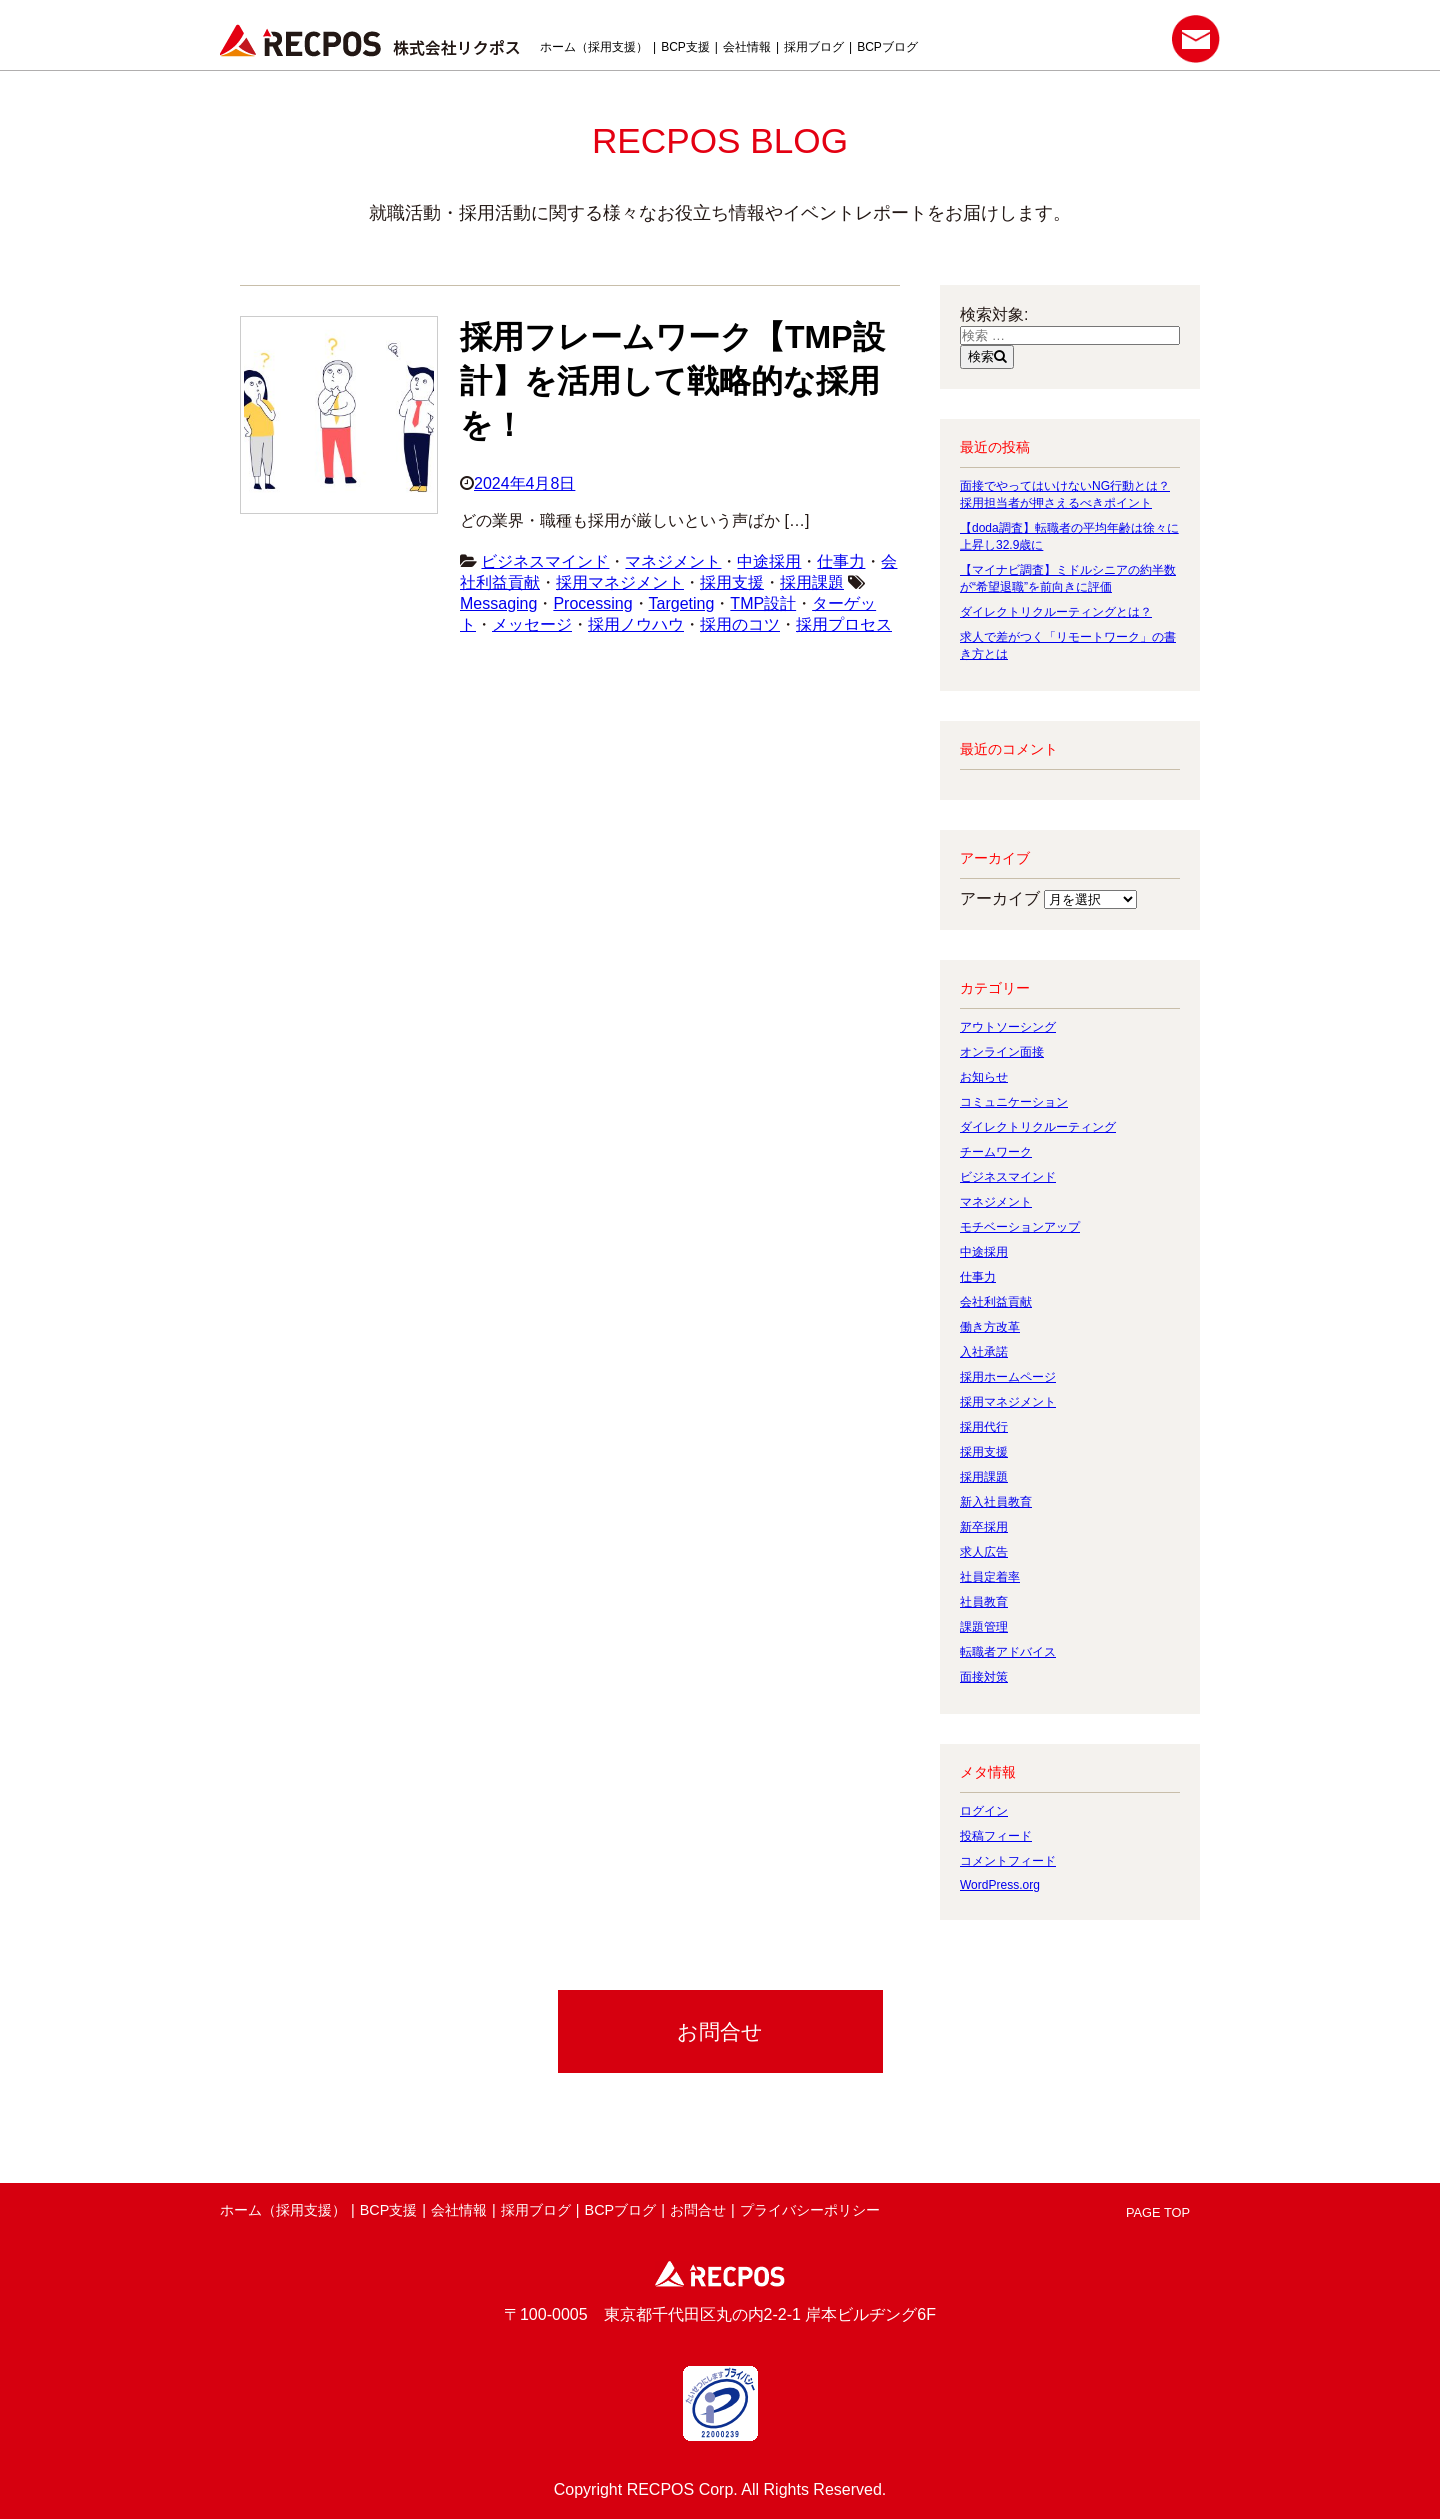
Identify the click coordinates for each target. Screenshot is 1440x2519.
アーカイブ (1000, 898)
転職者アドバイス (1008, 1652)
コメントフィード (1008, 1861)
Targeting (682, 603)
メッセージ (532, 624)
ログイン (984, 1811)
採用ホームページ (1008, 1377)
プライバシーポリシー (810, 2210)
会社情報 (747, 47)
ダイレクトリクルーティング (1038, 1127)
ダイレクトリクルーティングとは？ (1056, 612)
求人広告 (984, 1552)
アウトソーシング (1008, 1027)
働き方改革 (990, 1327)
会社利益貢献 (996, 1302)
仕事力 (841, 561)
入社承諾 (984, 1352)
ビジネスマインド (545, 561)
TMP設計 (763, 603)
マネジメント (673, 561)
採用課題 (812, 582)
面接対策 (984, 1677)
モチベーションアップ (1020, 1227)
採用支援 (732, 582)
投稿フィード (996, 1836)
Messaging (498, 603)
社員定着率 (990, 1577)
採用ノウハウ (636, 624)
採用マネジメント (620, 582)
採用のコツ (740, 624)
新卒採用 (984, 1527)
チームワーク (996, 1152)
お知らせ (984, 1077)
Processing (592, 603)
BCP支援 (685, 47)
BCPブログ (887, 47)
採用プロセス (844, 624)
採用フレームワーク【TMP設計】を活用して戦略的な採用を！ (672, 381)
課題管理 (984, 1627)
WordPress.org (1000, 1885)
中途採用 (769, 561)
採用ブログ (814, 47)
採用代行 (984, 1427)
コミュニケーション (1014, 1102)
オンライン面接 (1002, 1052)
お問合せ (698, 2210)
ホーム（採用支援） (594, 47)
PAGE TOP (1158, 2212)
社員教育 (984, 1602)
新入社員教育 (996, 1502)
